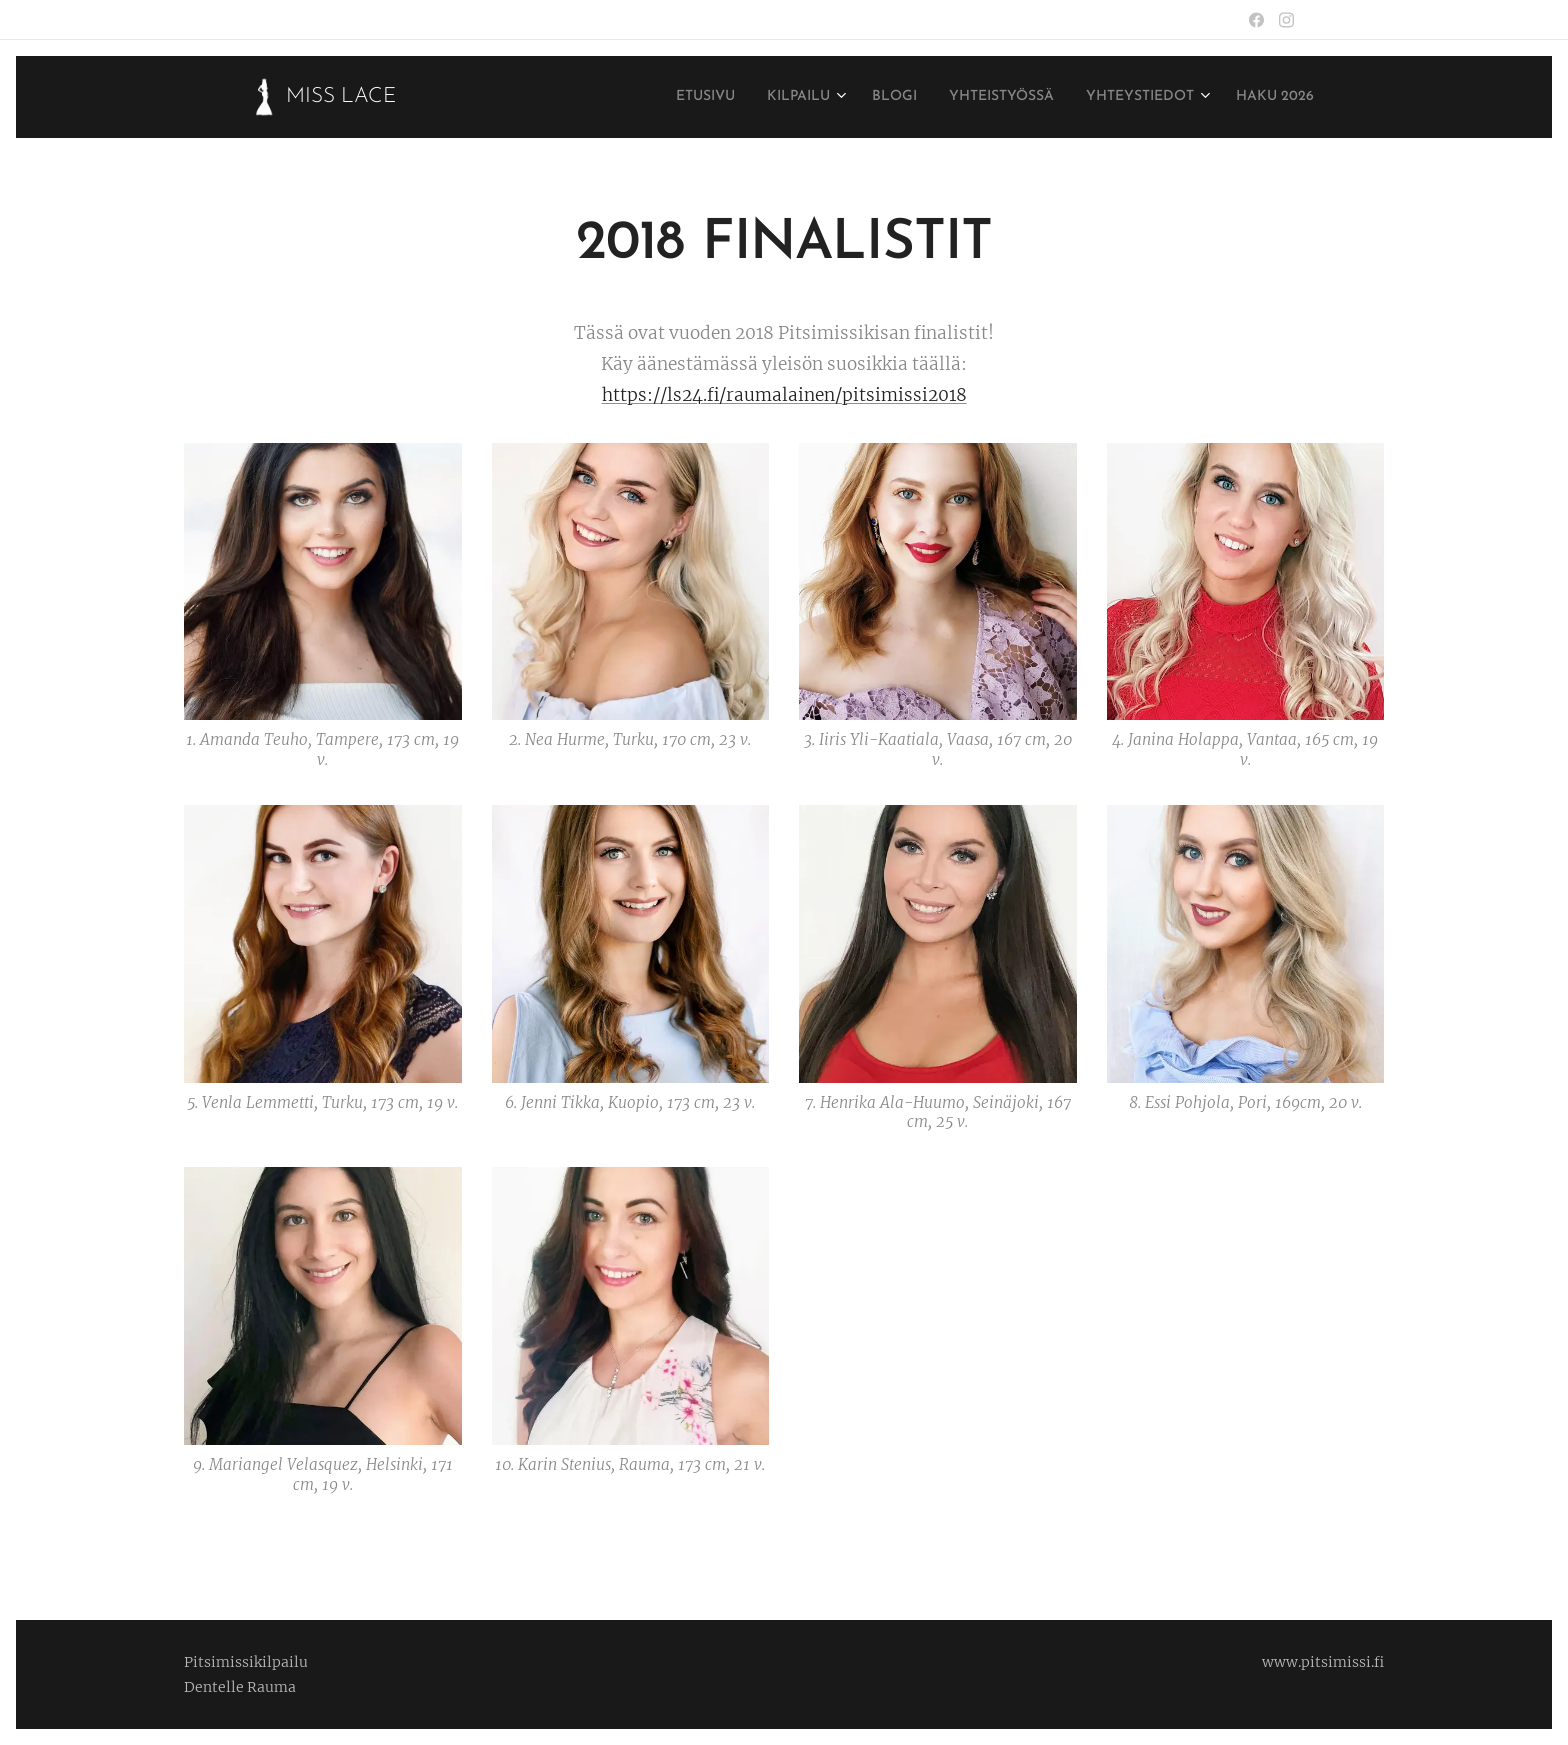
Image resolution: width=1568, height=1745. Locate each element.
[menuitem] (639, 97)
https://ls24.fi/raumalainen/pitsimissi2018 (784, 395)
